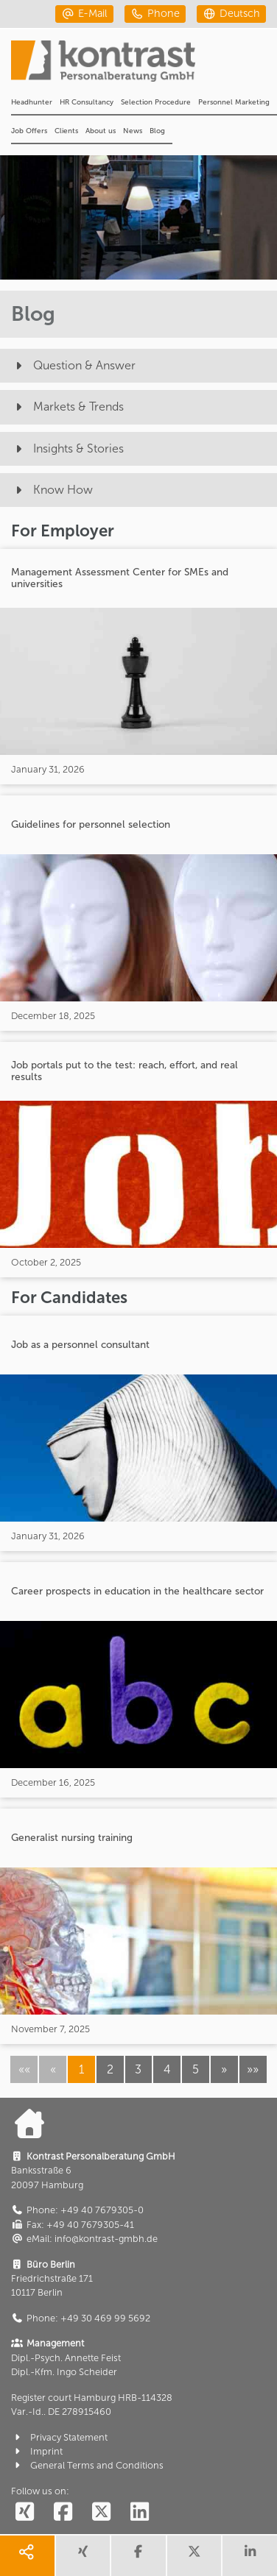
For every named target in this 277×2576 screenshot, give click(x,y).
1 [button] (81, 2069)
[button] (224, 2069)
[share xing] (83, 2556)
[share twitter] (194, 2556)
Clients (66, 131)
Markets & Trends (67, 407)
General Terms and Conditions (87, 2465)
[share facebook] (138, 2556)
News (132, 131)
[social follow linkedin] (139, 2512)
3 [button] (138, 2069)
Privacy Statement (59, 2437)
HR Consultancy (86, 102)
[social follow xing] (24, 2512)
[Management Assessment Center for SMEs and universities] (138, 666)
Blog (157, 131)
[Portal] (144, 65)
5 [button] (195, 2069)
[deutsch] (231, 13)
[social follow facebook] (62, 2512)
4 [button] (167, 2069)
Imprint (37, 2451)
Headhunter (31, 102)
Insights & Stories (67, 448)
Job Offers (29, 131)
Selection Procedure (156, 102)
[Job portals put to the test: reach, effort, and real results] (138, 1159)
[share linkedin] (249, 2556)
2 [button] (110, 2069)
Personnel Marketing (234, 102)
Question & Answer (73, 365)
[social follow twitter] (101, 2512)
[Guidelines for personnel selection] (138, 913)
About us (100, 131)
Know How (52, 490)
